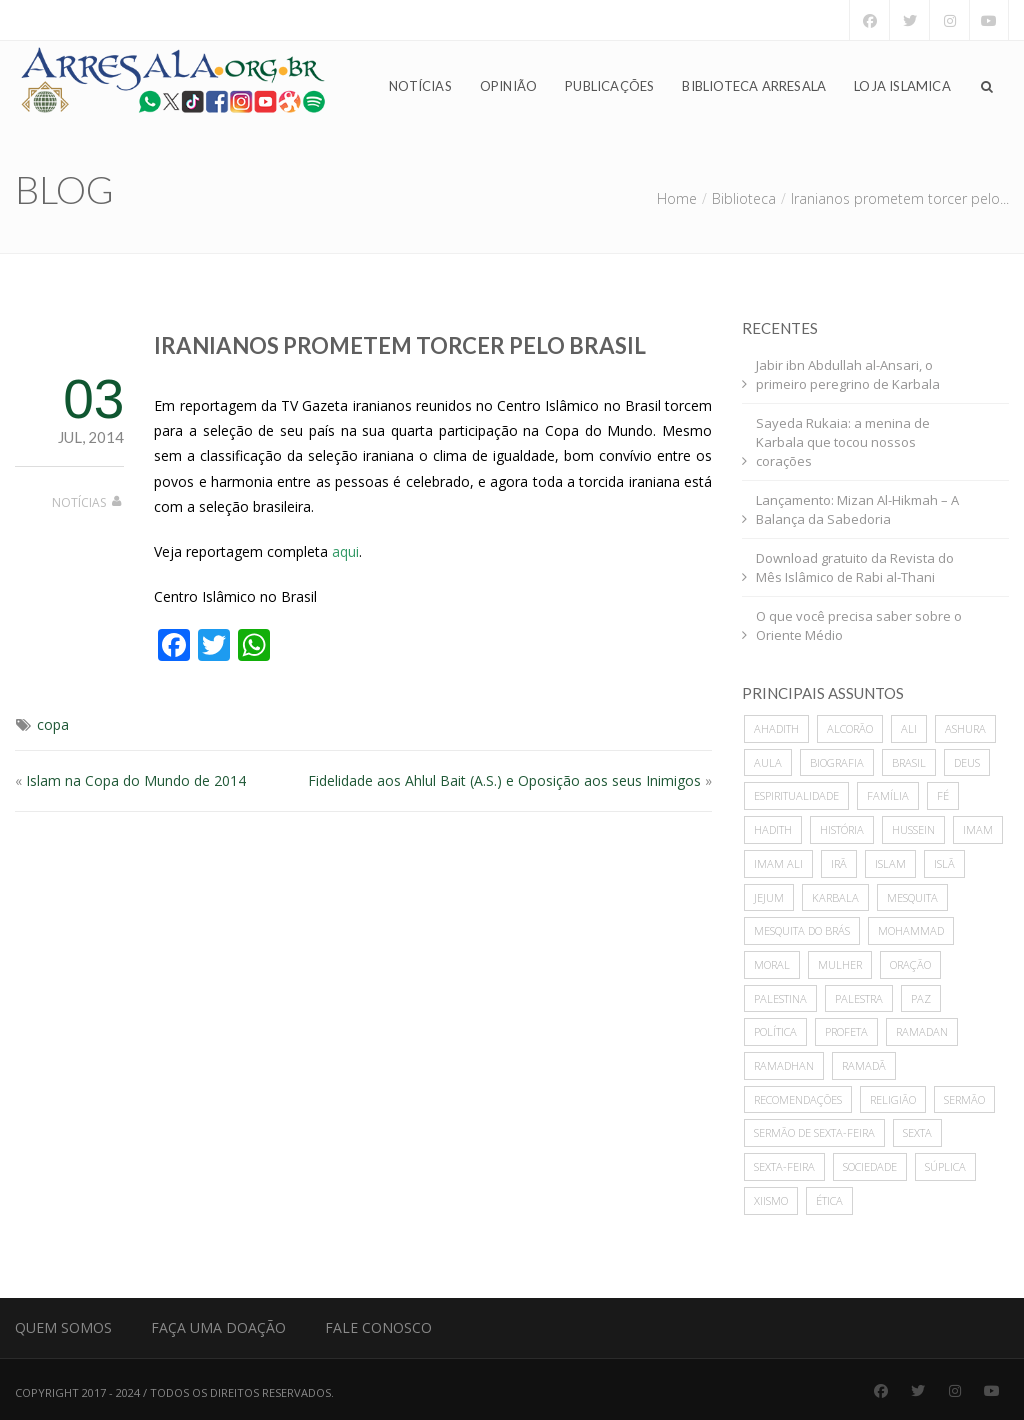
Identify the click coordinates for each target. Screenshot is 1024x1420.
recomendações (798, 1099)
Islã (944, 863)
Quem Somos (63, 1327)
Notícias (420, 86)
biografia (837, 762)
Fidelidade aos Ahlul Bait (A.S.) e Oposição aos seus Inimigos (504, 780)
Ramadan (922, 1031)
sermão (964, 1099)
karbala (835, 897)
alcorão (850, 728)
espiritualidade (796, 795)
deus (967, 762)
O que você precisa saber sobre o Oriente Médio (859, 625)
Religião (893, 1099)
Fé (943, 795)
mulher (840, 964)
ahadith (776, 728)
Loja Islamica (902, 86)
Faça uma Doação (218, 1327)
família (888, 795)
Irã (839, 863)
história (842, 829)
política (775, 1031)
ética (829, 1200)
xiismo (771, 1200)
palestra (859, 998)
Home (677, 198)
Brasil (909, 762)
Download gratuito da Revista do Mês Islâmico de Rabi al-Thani (855, 567)
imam (978, 829)
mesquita (912, 897)
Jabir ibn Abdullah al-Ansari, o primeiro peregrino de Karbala (848, 374)
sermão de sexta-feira (814, 1132)
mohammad (911, 930)
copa (53, 724)
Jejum (769, 897)
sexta (917, 1132)
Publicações (609, 86)
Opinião (508, 86)
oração (910, 964)
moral (772, 964)
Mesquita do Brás (802, 930)
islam (890, 863)
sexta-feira (784, 1166)
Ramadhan (784, 1065)
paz (921, 998)
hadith (773, 829)
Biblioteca (744, 198)
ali (909, 728)
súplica (945, 1166)
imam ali (778, 863)
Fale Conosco (378, 1327)
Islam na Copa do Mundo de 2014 (136, 780)
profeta (846, 1031)
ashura (965, 728)
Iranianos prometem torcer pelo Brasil (400, 345)
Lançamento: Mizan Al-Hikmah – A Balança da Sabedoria (857, 509)
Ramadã (864, 1065)
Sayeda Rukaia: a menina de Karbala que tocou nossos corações (843, 441)
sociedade (870, 1166)
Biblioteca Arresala (754, 86)
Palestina (780, 998)
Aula (768, 762)
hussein (913, 829)
